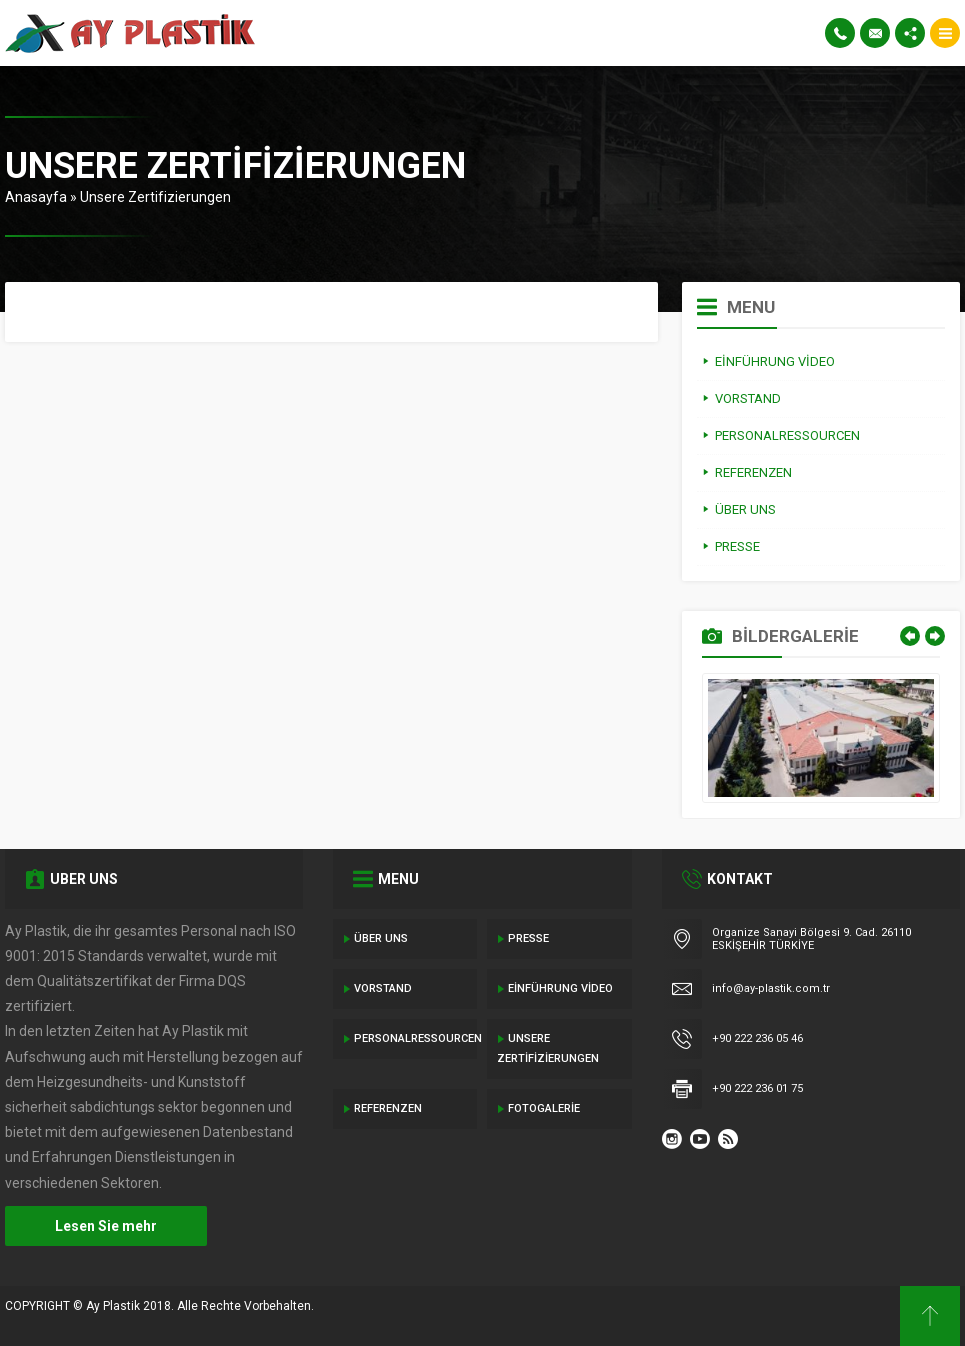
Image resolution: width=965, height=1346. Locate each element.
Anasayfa (36, 197)
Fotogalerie (544, 1108)
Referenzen (388, 1108)
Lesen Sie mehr (106, 1226)
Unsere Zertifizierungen (548, 1048)
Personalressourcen (415, 1038)
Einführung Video (560, 988)
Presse (528, 938)
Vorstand (383, 988)
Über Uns (381, 938)
